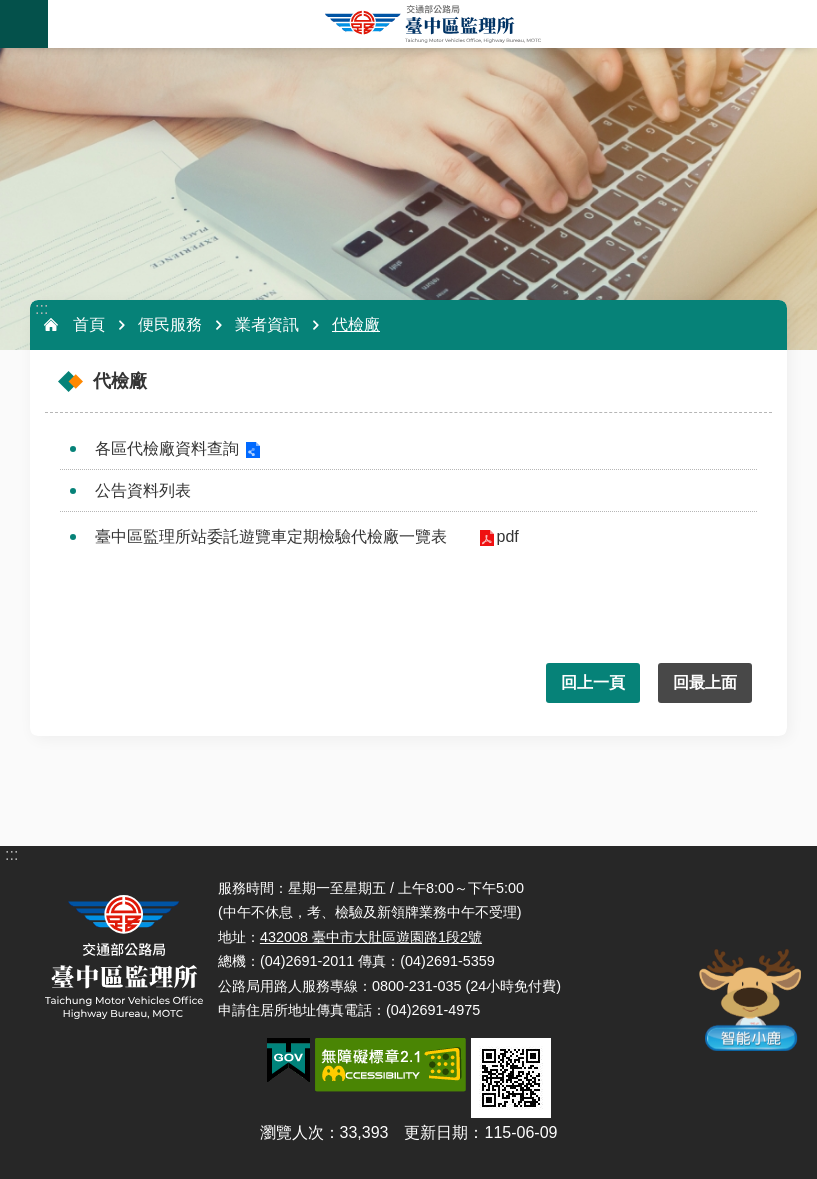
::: (41, 308)
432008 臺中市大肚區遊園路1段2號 (371, 937)
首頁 (89, 324)
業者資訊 (267, 324)
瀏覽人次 (292, 1132)
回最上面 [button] (705, 682)
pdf (506, 536)
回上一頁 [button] (593, 682)
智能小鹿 (748, 998)
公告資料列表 (143, 490)
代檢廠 (356, 324)
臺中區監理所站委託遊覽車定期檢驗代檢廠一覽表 (271, 536)
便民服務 (170, 324)
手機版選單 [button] (24, 24)
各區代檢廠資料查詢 (167, 448)
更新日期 (436, 1132)
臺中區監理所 (432, 24)
